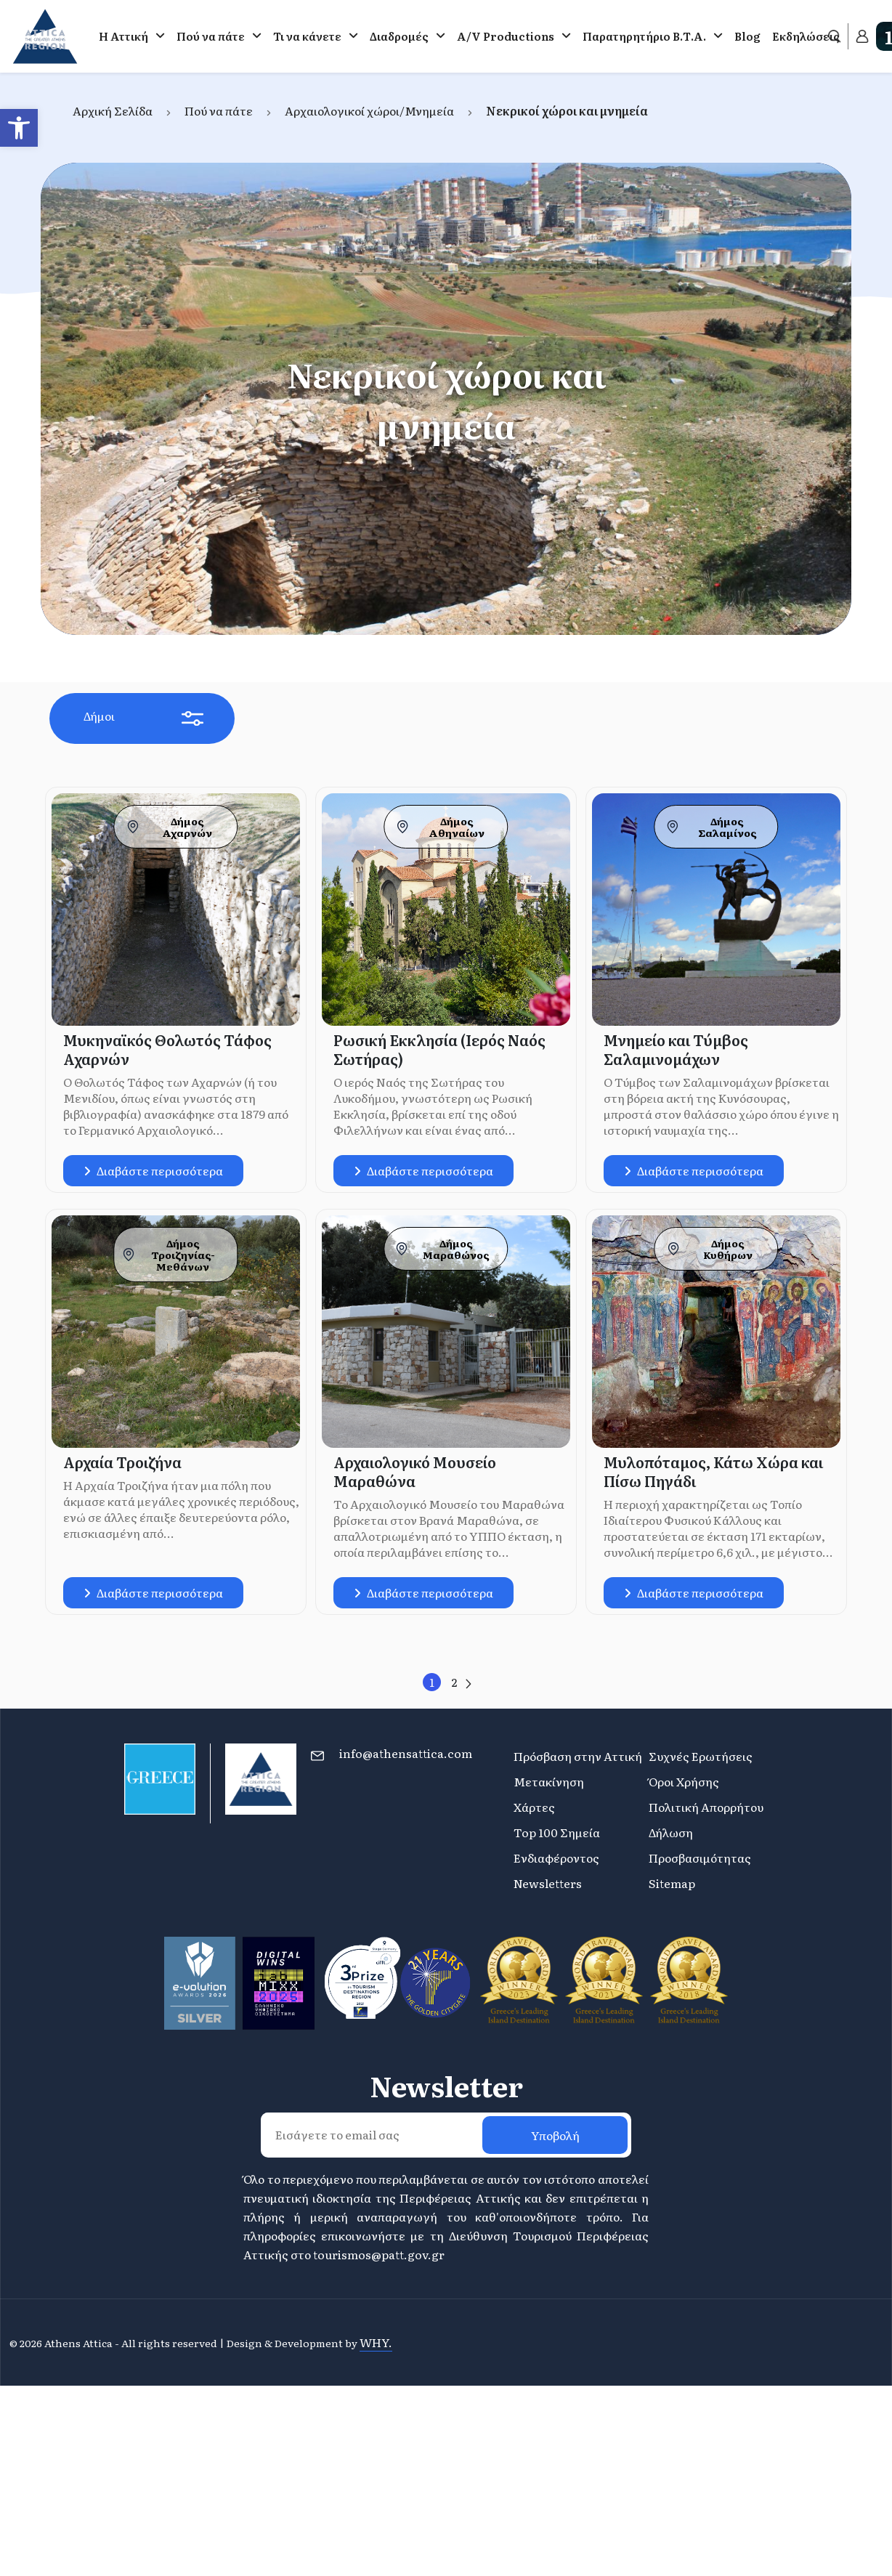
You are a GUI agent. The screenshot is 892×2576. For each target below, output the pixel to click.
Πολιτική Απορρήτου (706, 1806)
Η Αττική (123, 36)
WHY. (376, 2342)
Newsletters (548, 1883)
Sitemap (672, 1883)
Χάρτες (534, 1806)
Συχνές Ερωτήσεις (701, 1756)
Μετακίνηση (549, 1781)
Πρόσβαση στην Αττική (578, 1756)
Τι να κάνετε (307, 36)
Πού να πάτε (211, 36)
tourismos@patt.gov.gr (379, 2254)
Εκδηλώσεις (806, 36)
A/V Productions (505, 36)
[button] (19, 128)
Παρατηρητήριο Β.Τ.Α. (644, 36)
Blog (747, 36)
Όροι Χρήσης (684, 1781)
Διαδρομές (399, 36)
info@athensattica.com (405, 1753)
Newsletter (446, 2085)
